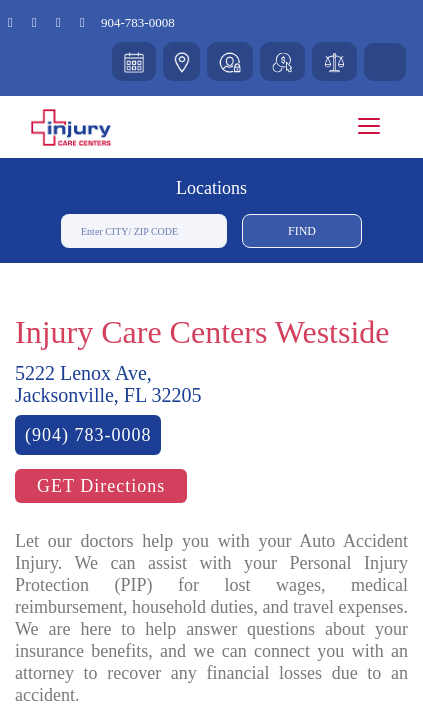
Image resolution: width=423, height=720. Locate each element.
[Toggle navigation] (369, 126)
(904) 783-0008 (88, 435)
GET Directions (101, 486)
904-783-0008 (138, 22)
